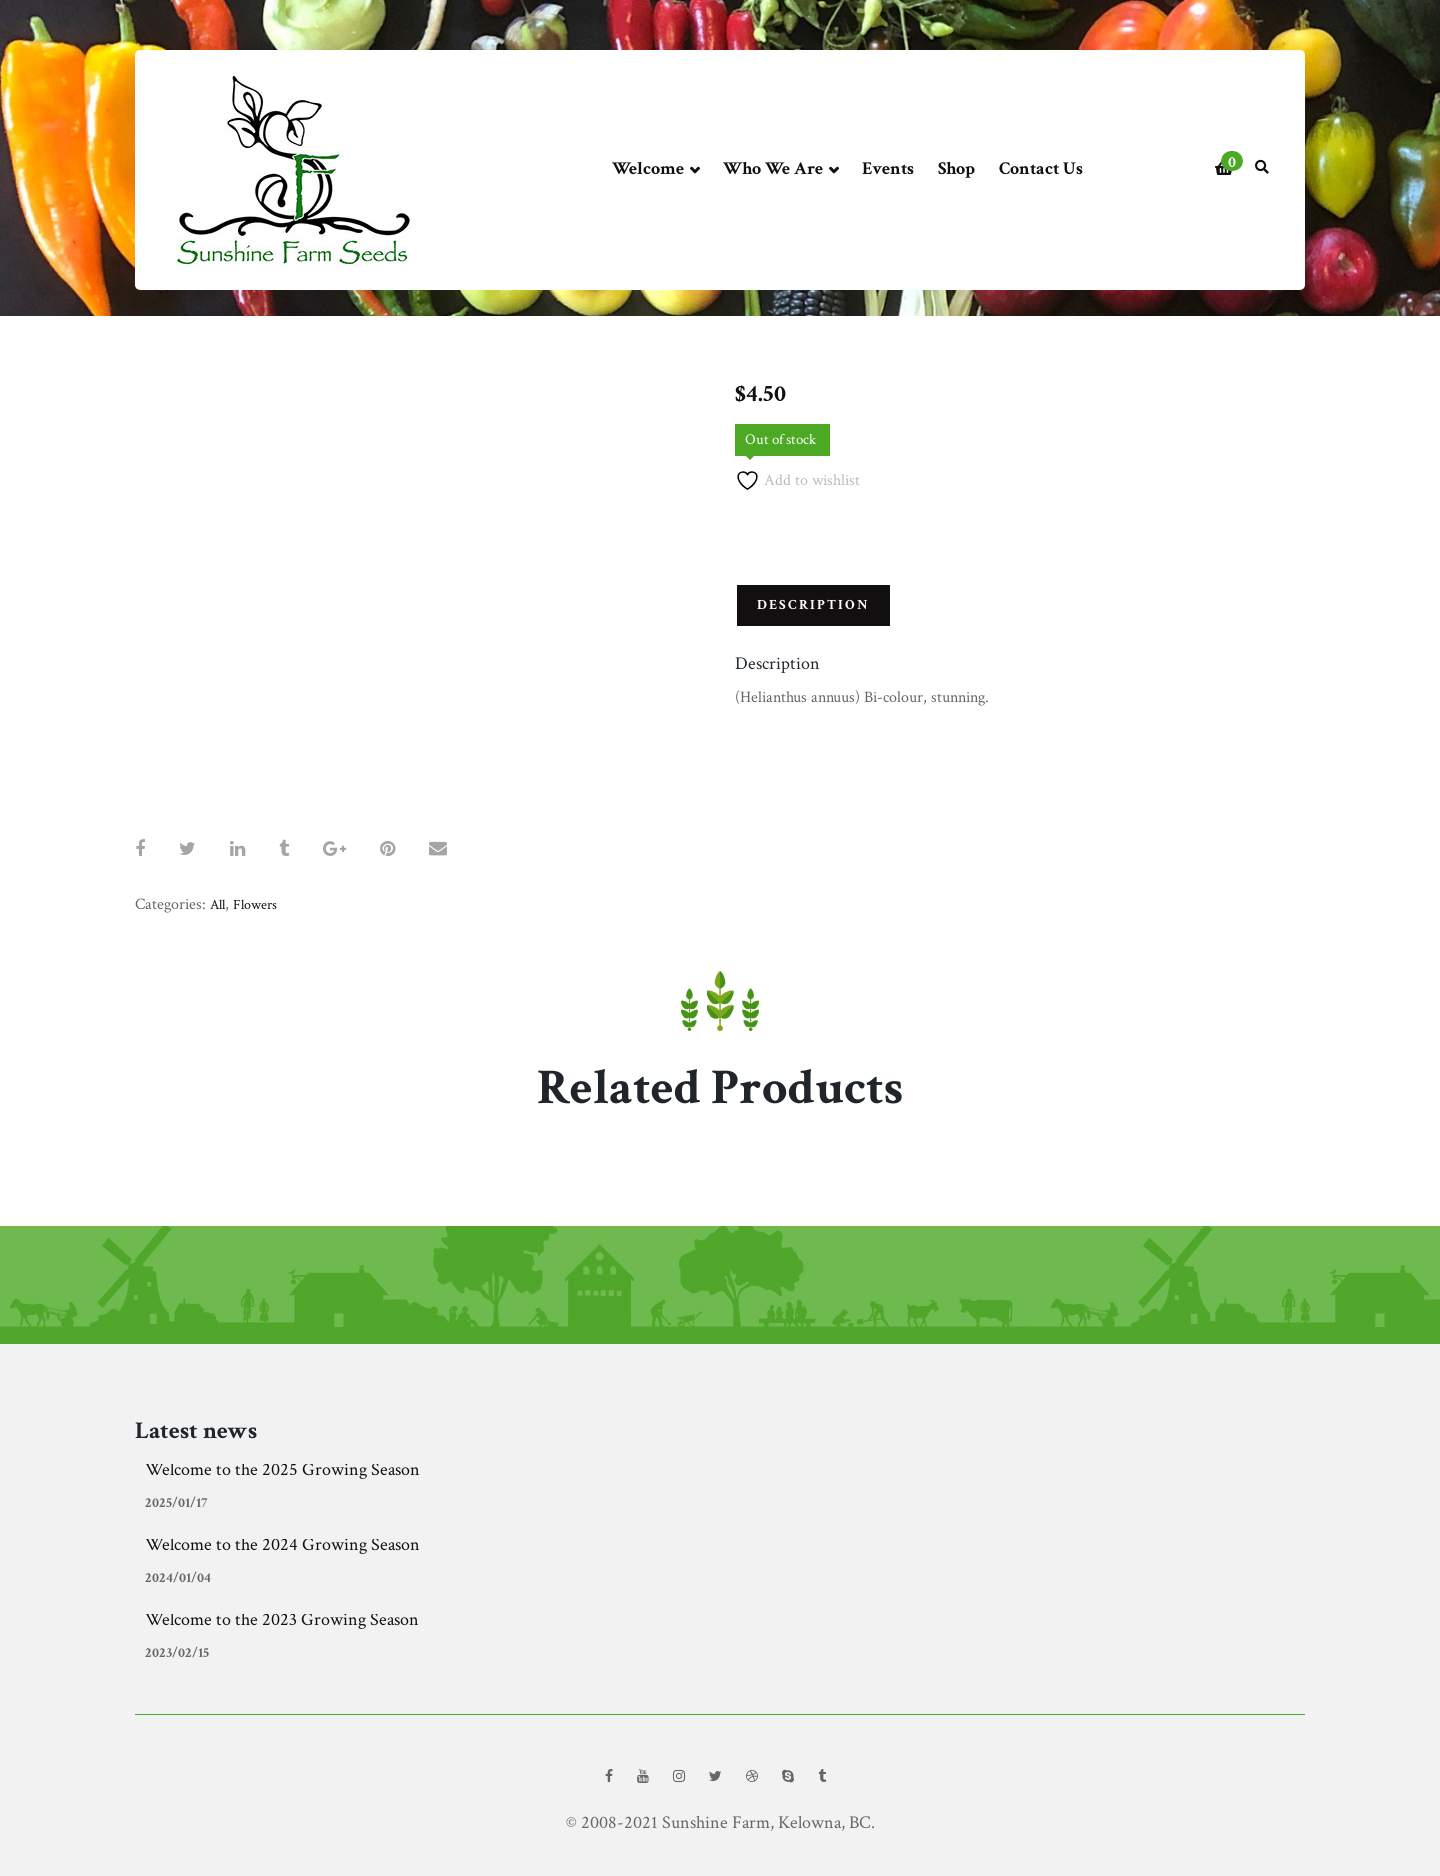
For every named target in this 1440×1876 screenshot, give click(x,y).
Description (813, 605)
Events (888, 168)
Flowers (255, 905)
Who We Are (780, 169)
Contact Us (1041, 168)
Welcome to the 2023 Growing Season (282, 1619)
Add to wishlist (797, 480)
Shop (956, 168)
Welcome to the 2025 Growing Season (282, 1469)
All (217, 905)
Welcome (655, 169)
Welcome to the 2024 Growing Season (282, 1544)
